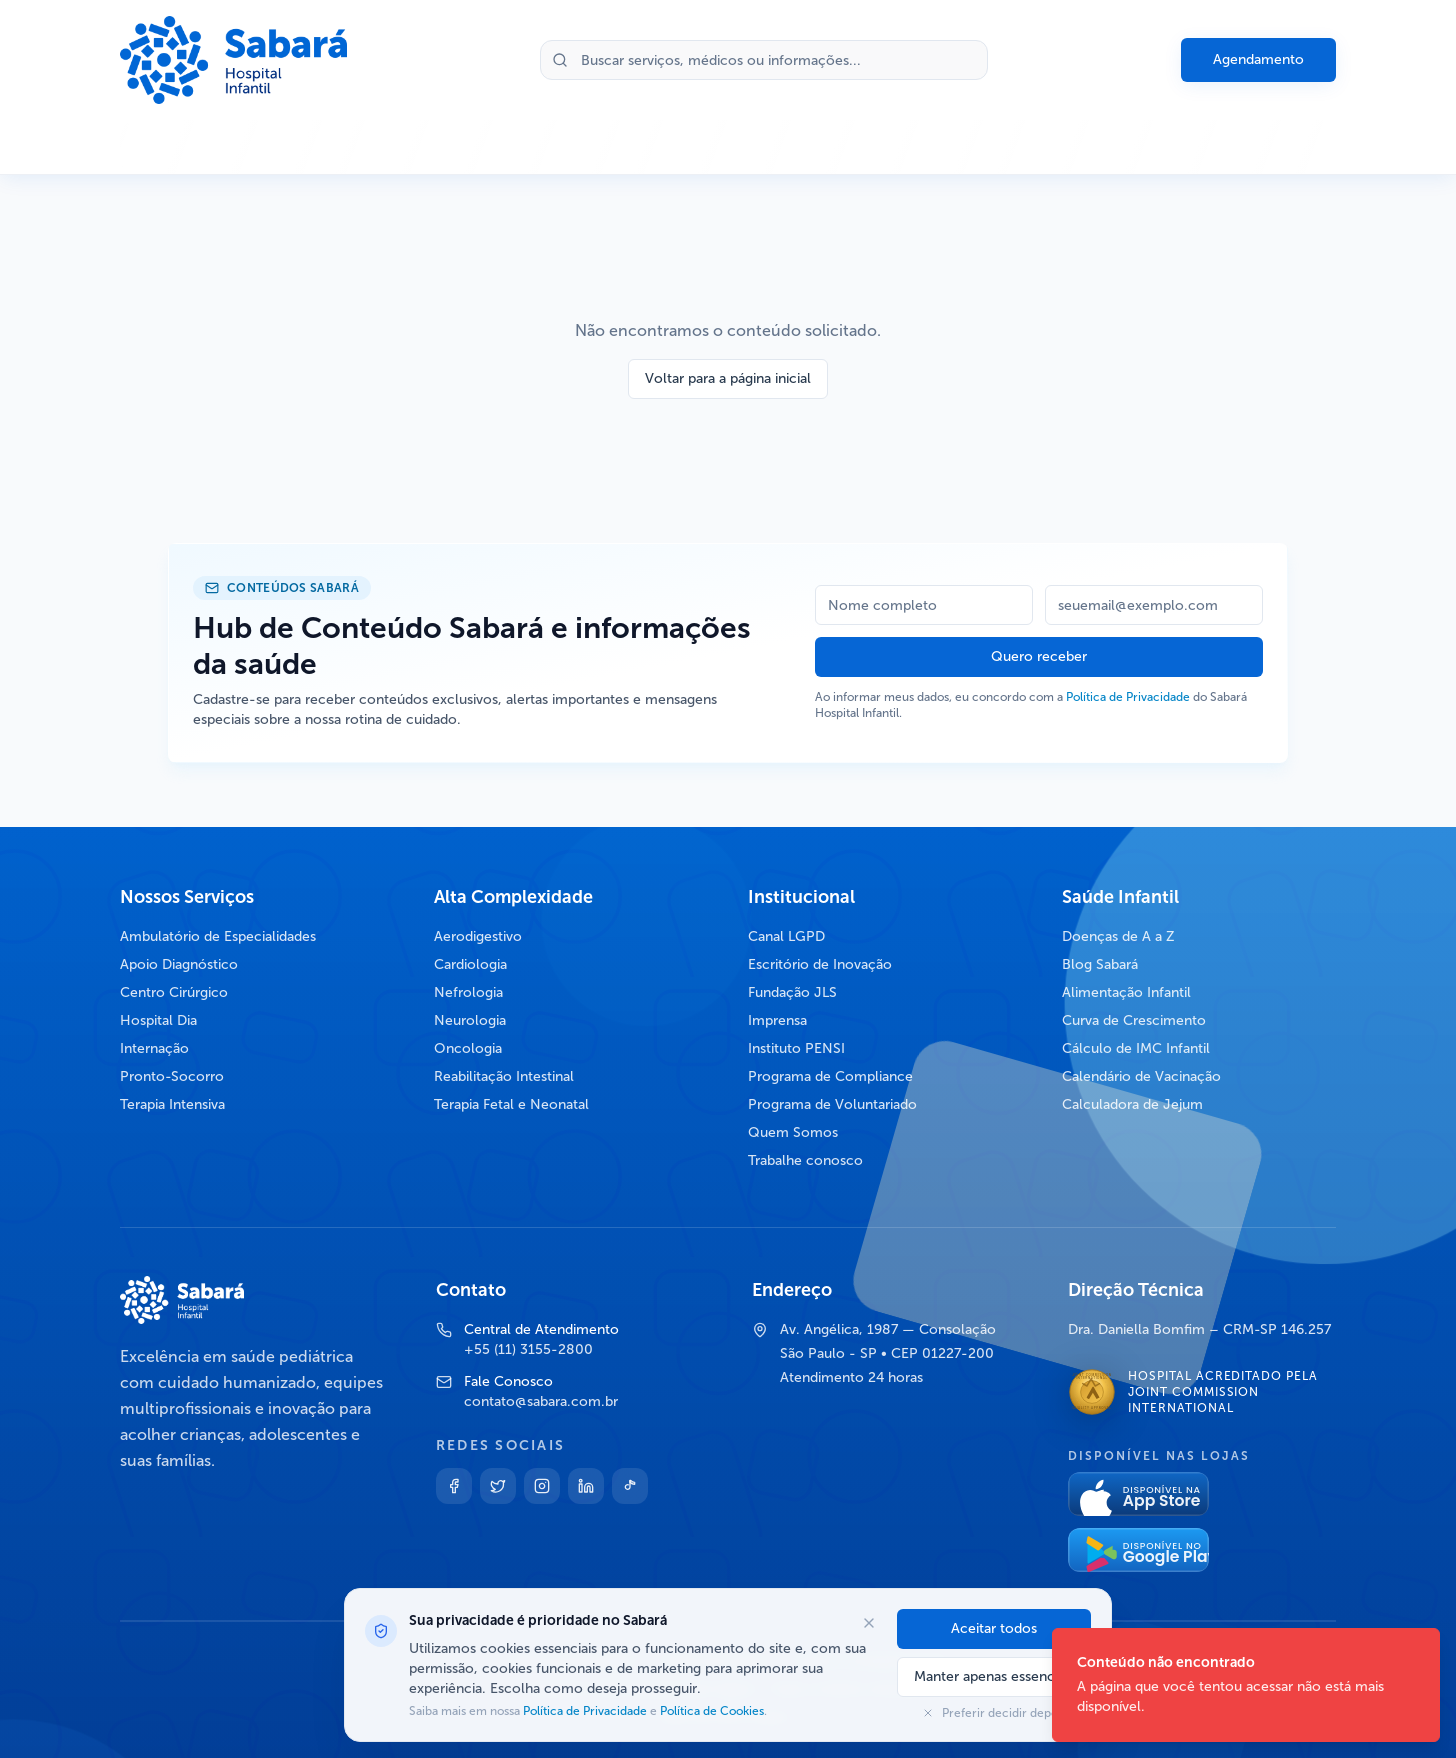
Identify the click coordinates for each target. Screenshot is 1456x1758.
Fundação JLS (792, 992)
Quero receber (1039, 656)
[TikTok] (630, 1486)
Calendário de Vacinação (1141, 1076)
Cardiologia (470, 964)
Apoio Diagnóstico (179, 964)
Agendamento (1258, 59)
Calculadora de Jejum (1132, 1104)
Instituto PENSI (796, 1048)
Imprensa (777, 1020)
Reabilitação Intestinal (504, 1076)
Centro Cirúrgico (174, 992)
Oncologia (468, 1048)
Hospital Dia (158, 1020)
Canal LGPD (786, 936)
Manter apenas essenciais (994, 1676)
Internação (154, 1048)
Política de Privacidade (1128, 697)
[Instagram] (542, 1486)
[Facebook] (454, 1486)
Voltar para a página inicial (728, 378)
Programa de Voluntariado (832, 1104)
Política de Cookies (710, 1711)
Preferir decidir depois (994, 1713)
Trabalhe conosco (805, 1160)
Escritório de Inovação (820, 964)
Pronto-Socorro (172, 1076)
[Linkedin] (586, 1486)
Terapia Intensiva (172, 1104)
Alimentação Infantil (1126, 992)
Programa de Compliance (830, 1076)
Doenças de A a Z (1118, 936)
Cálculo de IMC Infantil (1136, 1048)
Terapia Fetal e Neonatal (511, 1104)
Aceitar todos (994, 1628)
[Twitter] (498, 1486)
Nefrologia (468, 992)
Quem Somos (793, 1132)
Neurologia (470, 1020)
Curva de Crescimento (1134, 1020)
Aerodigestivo (478, 936)
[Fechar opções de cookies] (869, 1623)
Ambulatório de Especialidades (218, 936)
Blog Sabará (1100, 964)
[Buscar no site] (764, 60)
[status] (1246, 1685)
